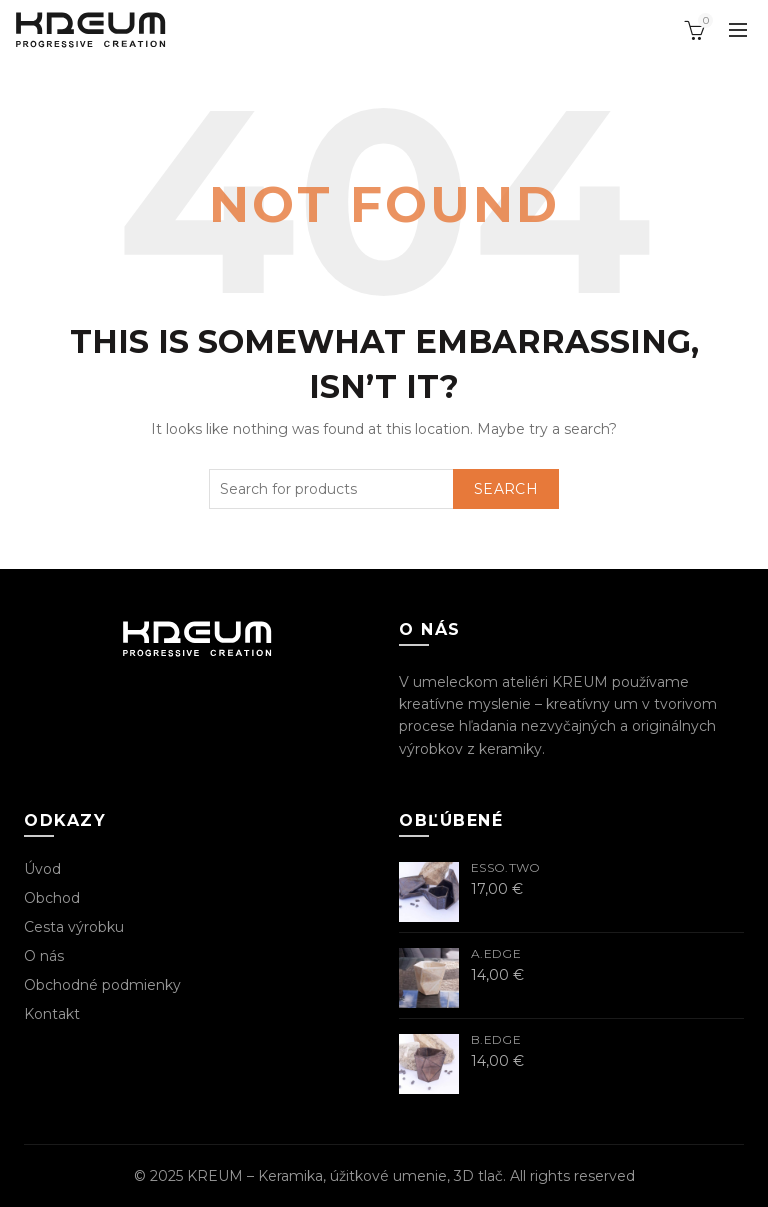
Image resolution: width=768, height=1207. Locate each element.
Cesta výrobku (74, 927)
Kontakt (52, 1014)
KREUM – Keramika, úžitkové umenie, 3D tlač (345, 1176)
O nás (44, 956)
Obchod (52, 898)
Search (506, 489)
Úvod (42, 869)
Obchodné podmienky (102, 985)
